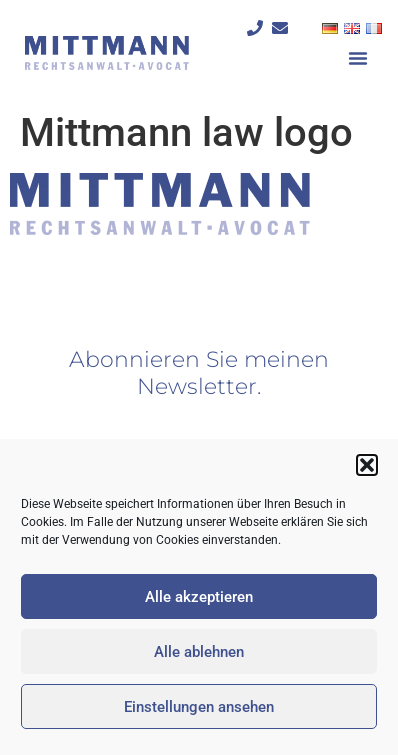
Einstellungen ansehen (199, 707)
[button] (367, 465)
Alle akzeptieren (199, 597)
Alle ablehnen (199, 652)
